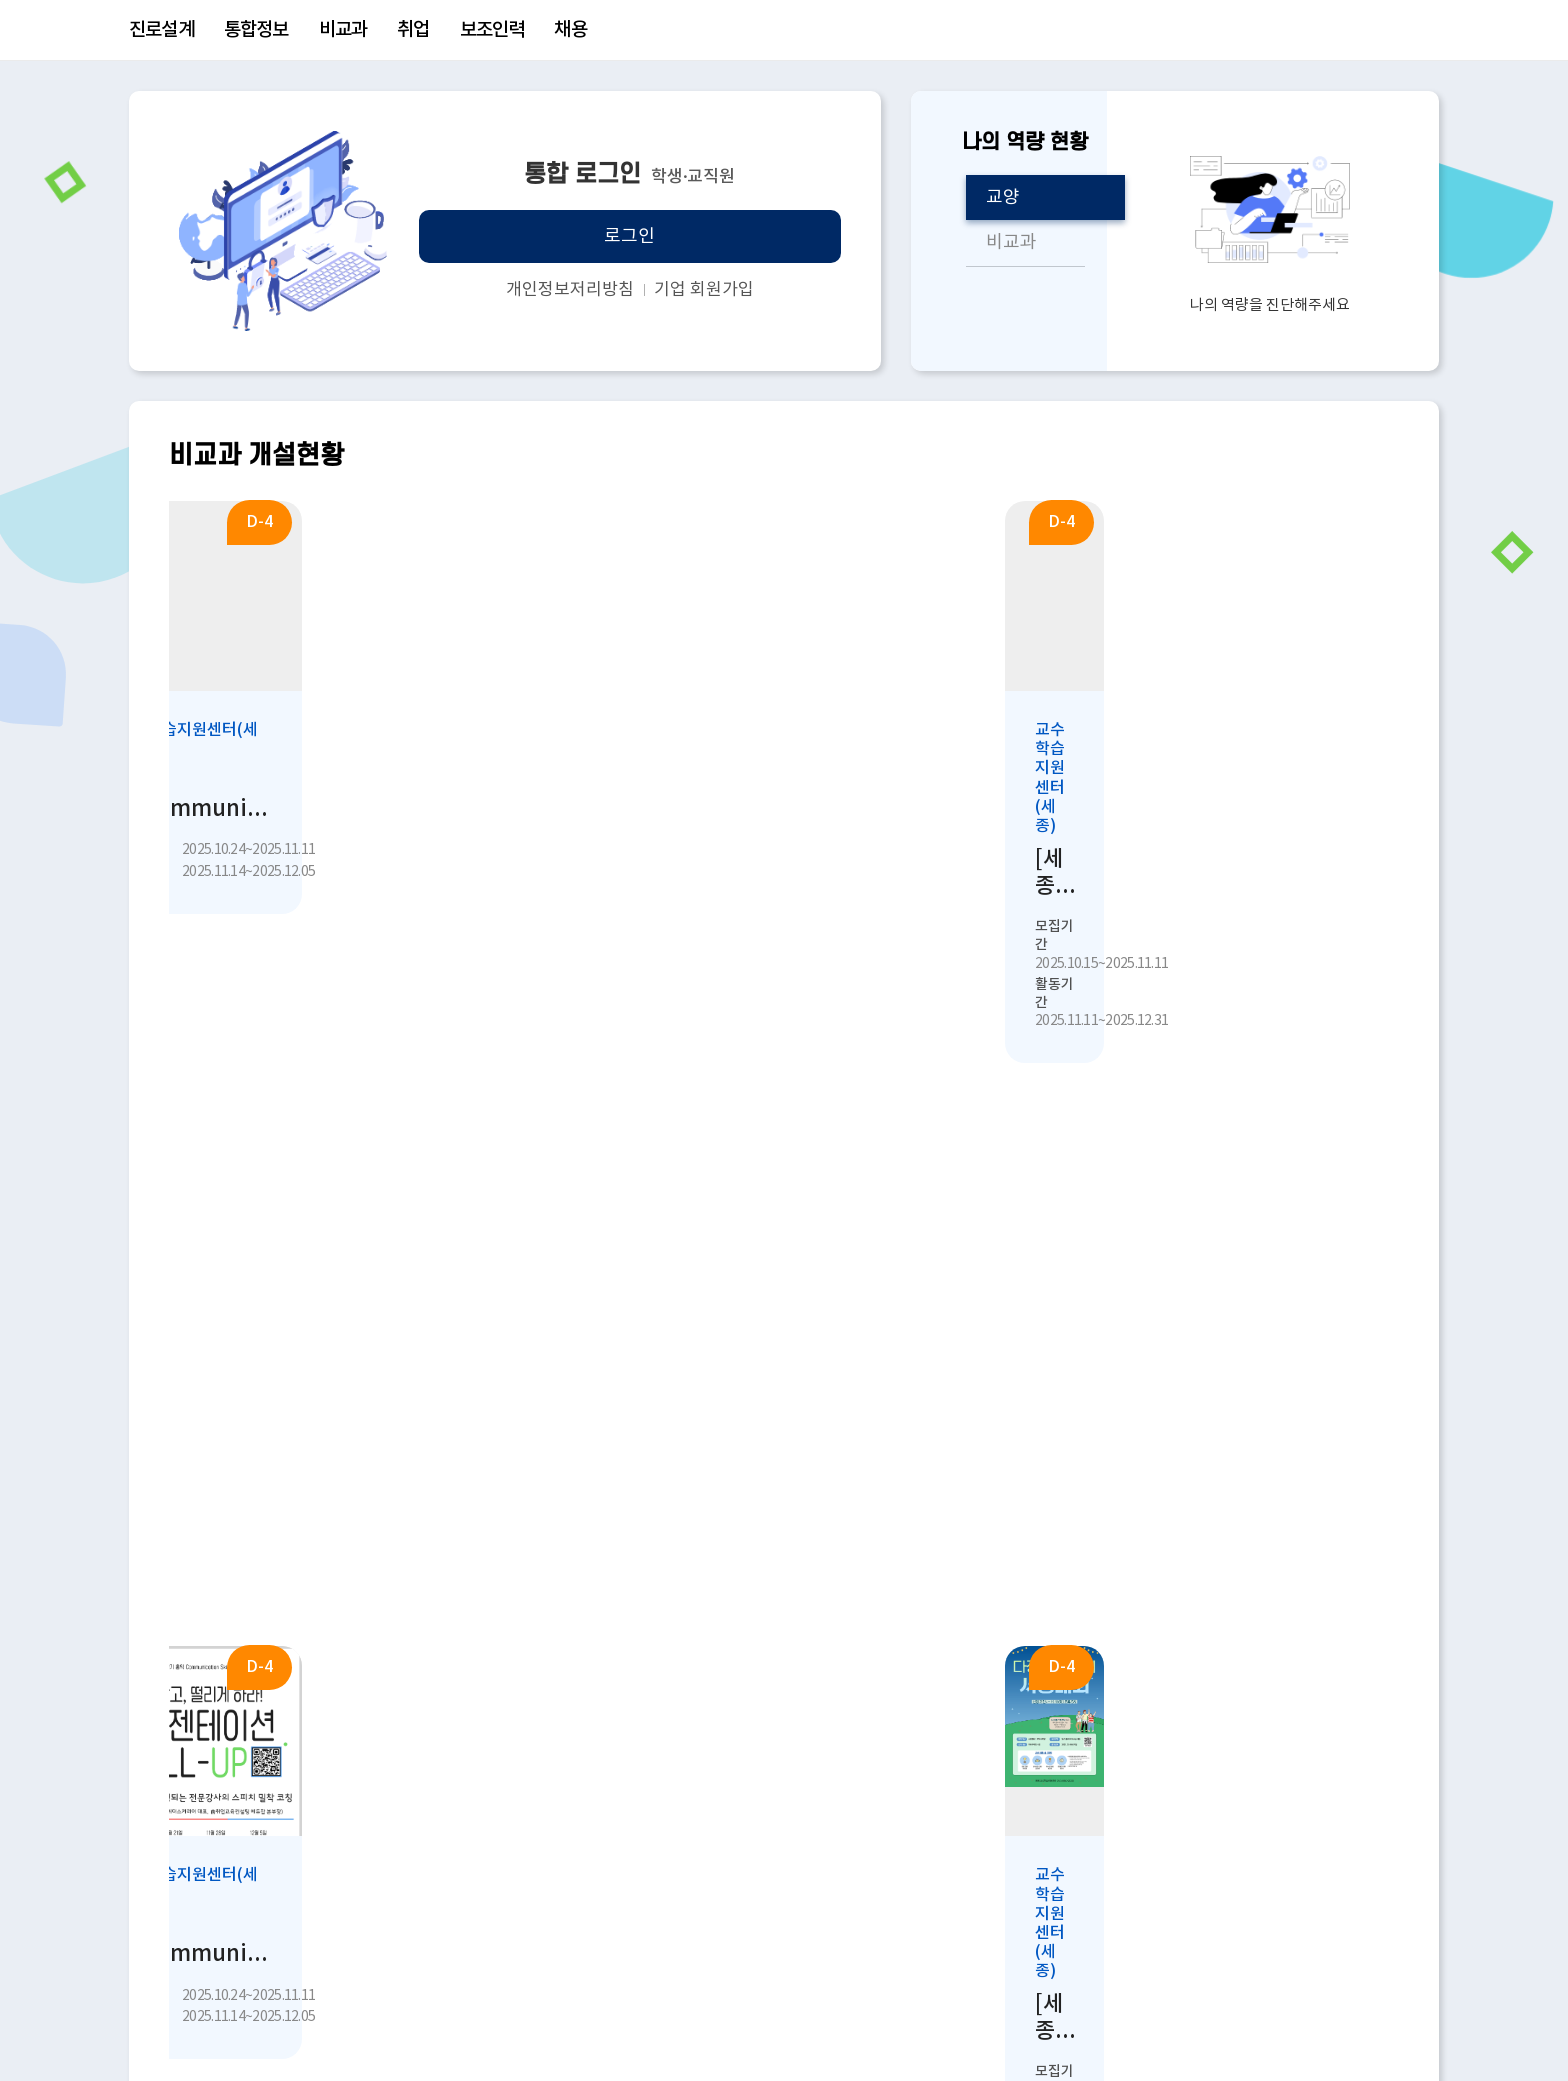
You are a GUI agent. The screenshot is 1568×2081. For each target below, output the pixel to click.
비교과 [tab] (1011, 242)
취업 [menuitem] (413, 30)
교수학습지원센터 (258, 1785)
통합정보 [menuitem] (256, 30)
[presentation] (1383, 1413)
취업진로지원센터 (258, 1859)
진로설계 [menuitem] (161, 30)
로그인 (629, 236)
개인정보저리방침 (570, 290)
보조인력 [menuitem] (492, 30)
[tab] (230, 1413)
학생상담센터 (242, 1822)
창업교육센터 (242, 1896)
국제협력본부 (790, 1785)
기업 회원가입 (704, 290)
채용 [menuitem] (570, 30)
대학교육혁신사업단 (814, 1822)
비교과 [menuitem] (343, 30)
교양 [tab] (1003, 197)
